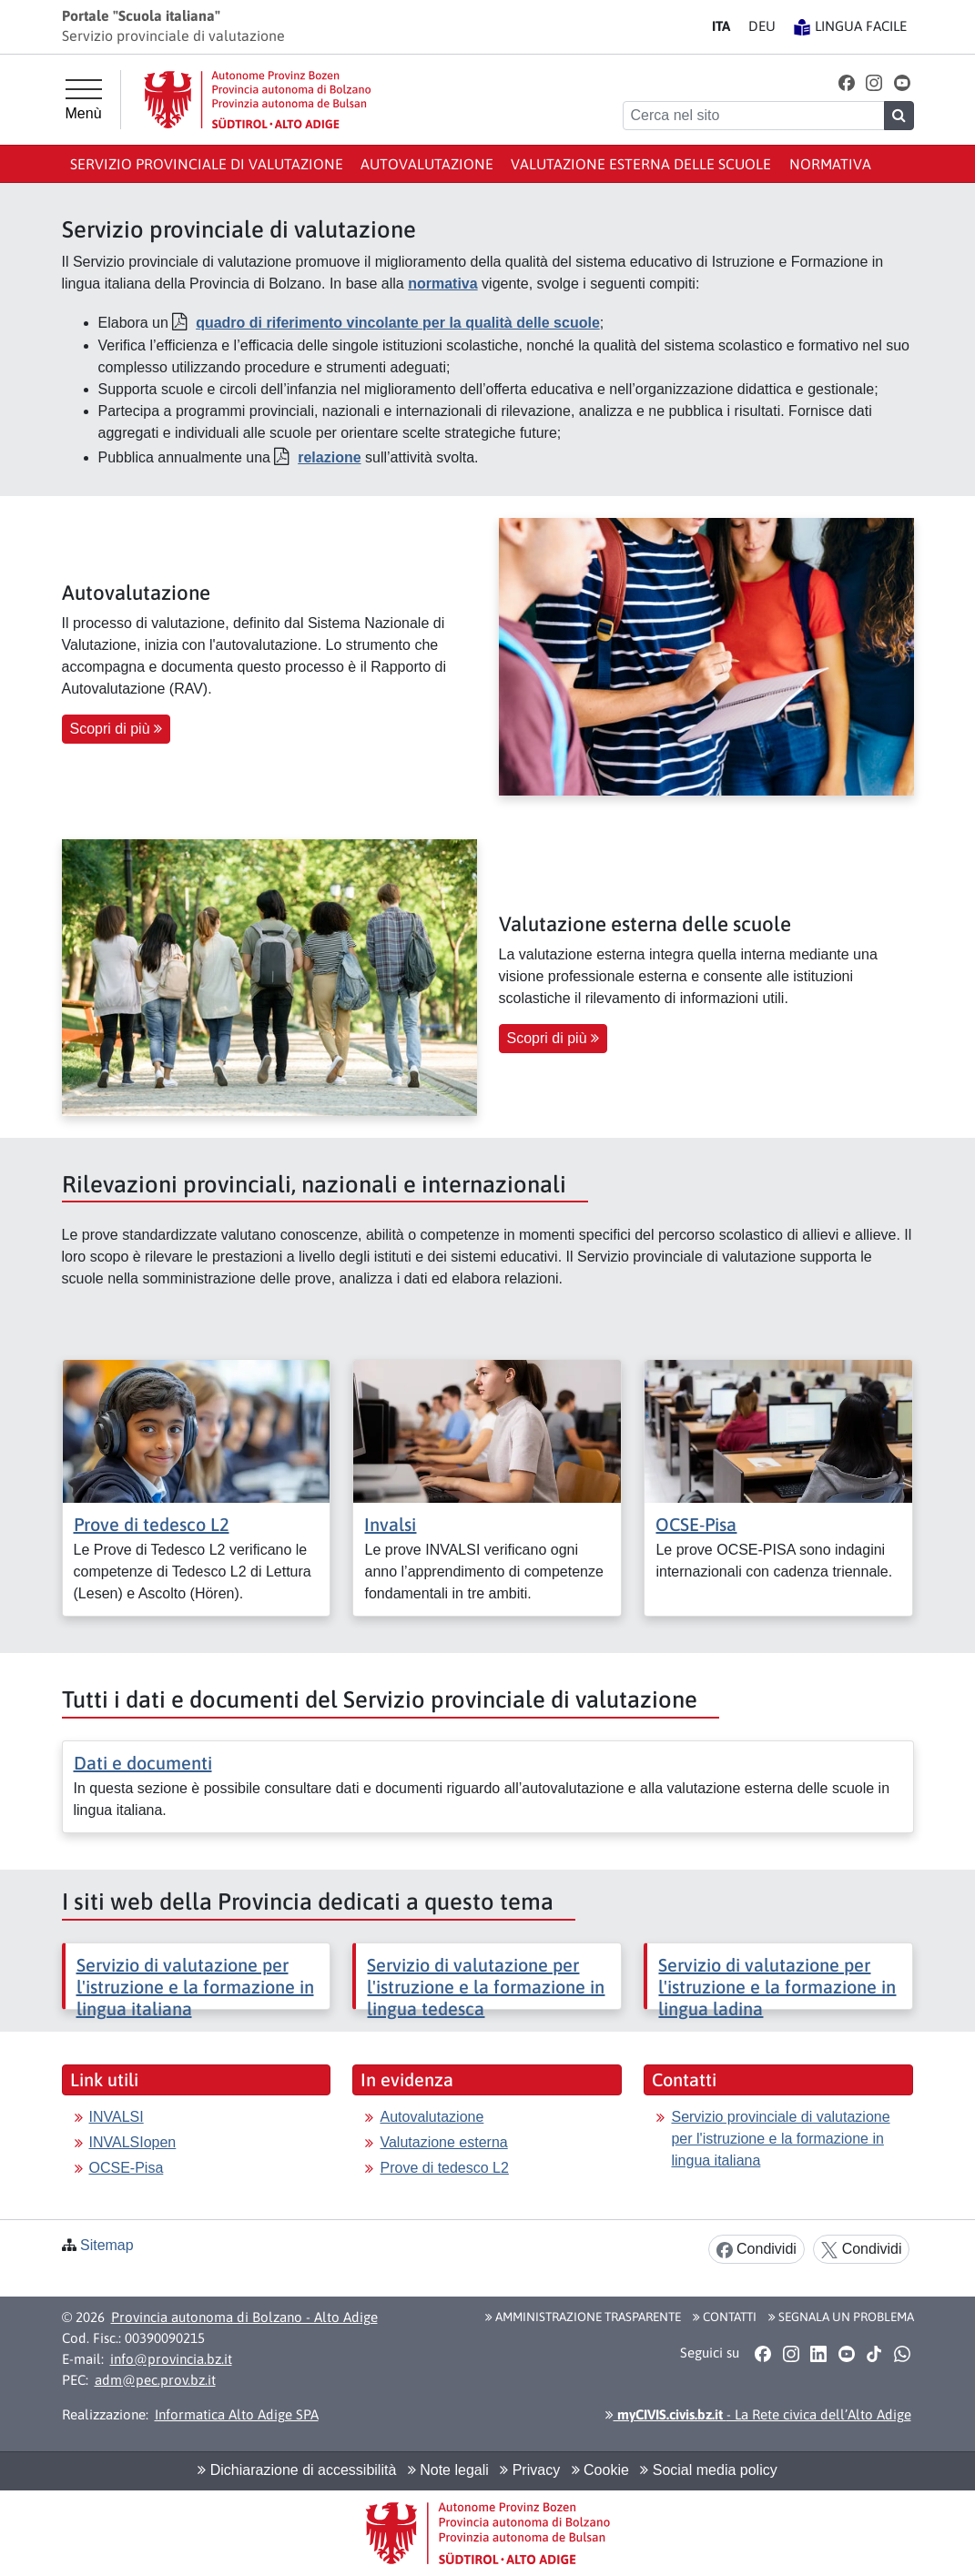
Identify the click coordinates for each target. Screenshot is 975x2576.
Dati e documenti (143, 1762)
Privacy (530, 2470)
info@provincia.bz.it (171, 2359)
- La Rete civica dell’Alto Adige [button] (758, 2414)
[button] (846, 82)
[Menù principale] (84, 100)
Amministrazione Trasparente (583, 2316)
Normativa (830, 164)
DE (762, 26)
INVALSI (116, 2117)
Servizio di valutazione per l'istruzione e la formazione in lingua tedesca (485, 1986)
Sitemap (107, 2245)
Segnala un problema (841, 2316)
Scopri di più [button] (116, 728)
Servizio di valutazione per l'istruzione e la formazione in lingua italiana (195, 1986)
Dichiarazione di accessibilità (297, 2470)
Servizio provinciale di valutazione (206, 164)
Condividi (756, 2249)
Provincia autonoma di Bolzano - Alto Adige (244, 2317)
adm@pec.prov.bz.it (155, 2380)
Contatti (725, 2316)
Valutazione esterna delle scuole (641, 164)
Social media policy (708, 2470)
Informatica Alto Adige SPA (237, 2414)
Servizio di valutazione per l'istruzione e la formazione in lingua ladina (777, 1986)
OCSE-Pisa (695, 1524)
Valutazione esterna (443, 2142)
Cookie (600, 2470)
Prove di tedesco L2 (151, 1524)
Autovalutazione (427, 164)
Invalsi (390, 1524)
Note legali (448, 2470)
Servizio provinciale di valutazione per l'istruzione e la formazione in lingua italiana (780, 2138)
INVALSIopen (133, 2142)
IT (721, 26)
